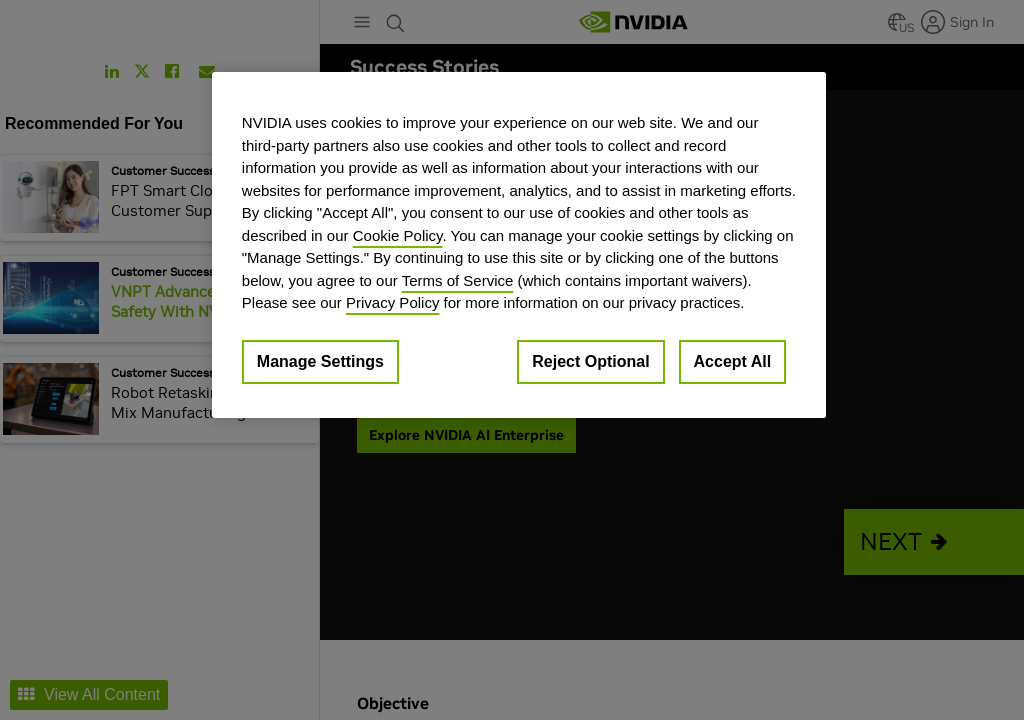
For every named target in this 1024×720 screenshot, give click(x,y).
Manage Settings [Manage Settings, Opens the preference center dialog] (320, 361)
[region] (519, 245)
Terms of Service (458, 280)
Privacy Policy (392, 302)
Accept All (733, 361)
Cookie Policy (398, 235)
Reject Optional (590, 361)
